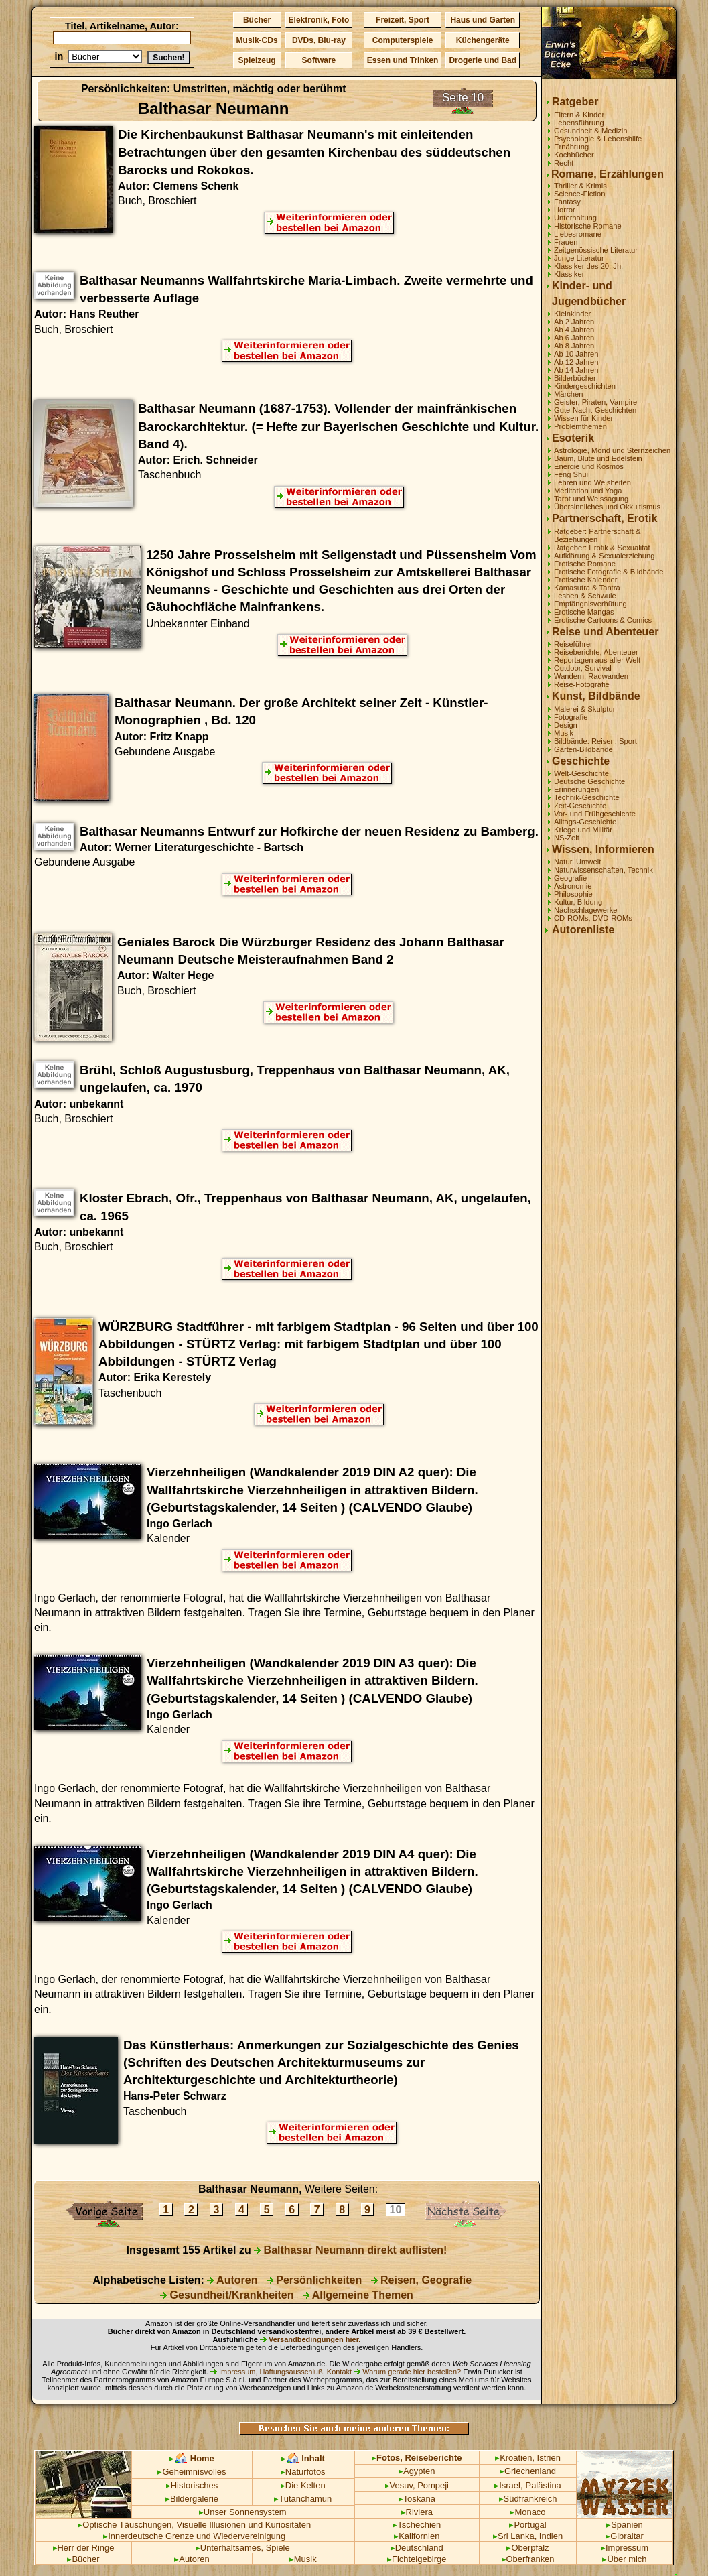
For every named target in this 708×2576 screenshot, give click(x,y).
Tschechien (417, 2525)
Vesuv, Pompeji (417, 2485)
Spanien (624, 2525)
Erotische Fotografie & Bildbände (609, 572)
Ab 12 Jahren (576, 362)
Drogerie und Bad (482, 60)
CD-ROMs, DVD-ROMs (593, 918)
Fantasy (567, 202)
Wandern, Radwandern (592, 676)
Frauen (565, 242)
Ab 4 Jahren (574, 330)
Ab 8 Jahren (574, 346)
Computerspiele (402, 40)
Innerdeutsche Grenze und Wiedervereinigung (194, 2536)
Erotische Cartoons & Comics (603, 620)
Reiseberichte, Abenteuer (596, 652)
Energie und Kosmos (589, 466)
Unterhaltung (575, 218)
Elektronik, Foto (319, 20)
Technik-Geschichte (587, 797)
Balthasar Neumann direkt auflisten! (350, 2250)
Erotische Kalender (586, 580)
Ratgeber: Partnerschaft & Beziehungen (597, 535)
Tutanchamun (303, 2499)
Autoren (232, 2280)
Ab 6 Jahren (574, 338)
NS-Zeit (566, 838)
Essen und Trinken (403, 60)
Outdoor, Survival (583, 668)
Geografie (570, 878)
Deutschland (417, 2547)
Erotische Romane (585, 564)
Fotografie (570, 717)
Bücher (257, 20)
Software (319, 60)
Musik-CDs (257, 40)
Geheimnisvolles (191, 2472)
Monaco (527, 2512)
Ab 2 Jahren (574, 322)
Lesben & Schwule (585, 596)
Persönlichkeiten (314, 2280)
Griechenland (528, 2471)
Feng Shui (571, 474)
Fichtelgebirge (416, 2559)
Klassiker (569, 274)
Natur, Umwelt (577, 862)
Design (565, 725)
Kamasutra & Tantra (587, 588)
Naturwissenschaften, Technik (603, 870)
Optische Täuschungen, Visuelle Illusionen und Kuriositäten (194, 2525)
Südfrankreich (528, 2499)
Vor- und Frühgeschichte (595, 814)
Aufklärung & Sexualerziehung (604, 556)
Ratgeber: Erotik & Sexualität (602, 547)
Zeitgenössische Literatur (596, 250)
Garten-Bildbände (583, 749)
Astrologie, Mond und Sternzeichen (612, 450)
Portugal (527, 2525)
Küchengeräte (483, 40)
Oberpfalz (527, 2547)
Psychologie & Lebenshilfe (598, 139)
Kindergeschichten (585, 386)
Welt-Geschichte (581, 773)
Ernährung (571, 147)
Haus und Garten (482, 20)
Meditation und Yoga (588, 491)
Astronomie (573, 886)
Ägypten (417, 2471)
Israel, (508, 2485)
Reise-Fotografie (582, 684)
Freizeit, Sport (402, 20)
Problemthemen (580, 426)
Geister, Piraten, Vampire (595, 402)
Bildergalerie (191, 2499)
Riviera (417, 2512)
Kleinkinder (572, 314)
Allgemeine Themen (358, 2295)
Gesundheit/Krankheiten (226, 2295)
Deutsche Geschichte (589, 781)
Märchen (568, 394)
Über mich (624, 2559)
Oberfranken (528, 2559)
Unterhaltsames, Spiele (243, 2547)
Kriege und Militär (583, 830)
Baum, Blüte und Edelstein (598, 458)
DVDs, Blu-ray (319, 40)
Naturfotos (303, 2472)
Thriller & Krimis (580, 186)
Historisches (192, 2485)
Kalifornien (416, 2536)
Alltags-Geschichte (585, 822)
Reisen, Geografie (421, 2280)
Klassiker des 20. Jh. (588, 266)
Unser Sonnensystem (243, 2512)
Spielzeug (257, 60)
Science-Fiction (579, 194)
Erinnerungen (576, 789)
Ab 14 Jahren (576, 370)
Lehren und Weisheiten (592, 482)
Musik (563, 733)
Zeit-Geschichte (580, 805)
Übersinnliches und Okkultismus (607, 507)
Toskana (417, 2499)
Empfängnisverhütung (590, 604)
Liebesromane (577, 234)
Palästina (543, 2485)
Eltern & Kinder (579, 115)
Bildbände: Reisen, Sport (595, 741)
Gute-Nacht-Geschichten (595, 410)
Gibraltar (625, 2536)
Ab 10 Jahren (576, 354)
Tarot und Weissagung (591, 499)
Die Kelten (303, 2485)
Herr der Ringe (84, 2547)
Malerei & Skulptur (584, 709)
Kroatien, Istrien (528, 2458)
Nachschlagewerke (586, 910)
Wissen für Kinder (583, 418)
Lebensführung (579, 123)
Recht (563, 163)
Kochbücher (574, 155)
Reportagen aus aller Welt (597, 660)
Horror (564, 210)
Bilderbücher (575, 378)
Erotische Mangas (584, 612)
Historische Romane (588, 226)
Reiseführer (573, 644)
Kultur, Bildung (578, 902)
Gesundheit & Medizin (590, 131)
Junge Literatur (579, 258)
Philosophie (573, 894)
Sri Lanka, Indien (528, 2536)
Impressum (624, 2547)
